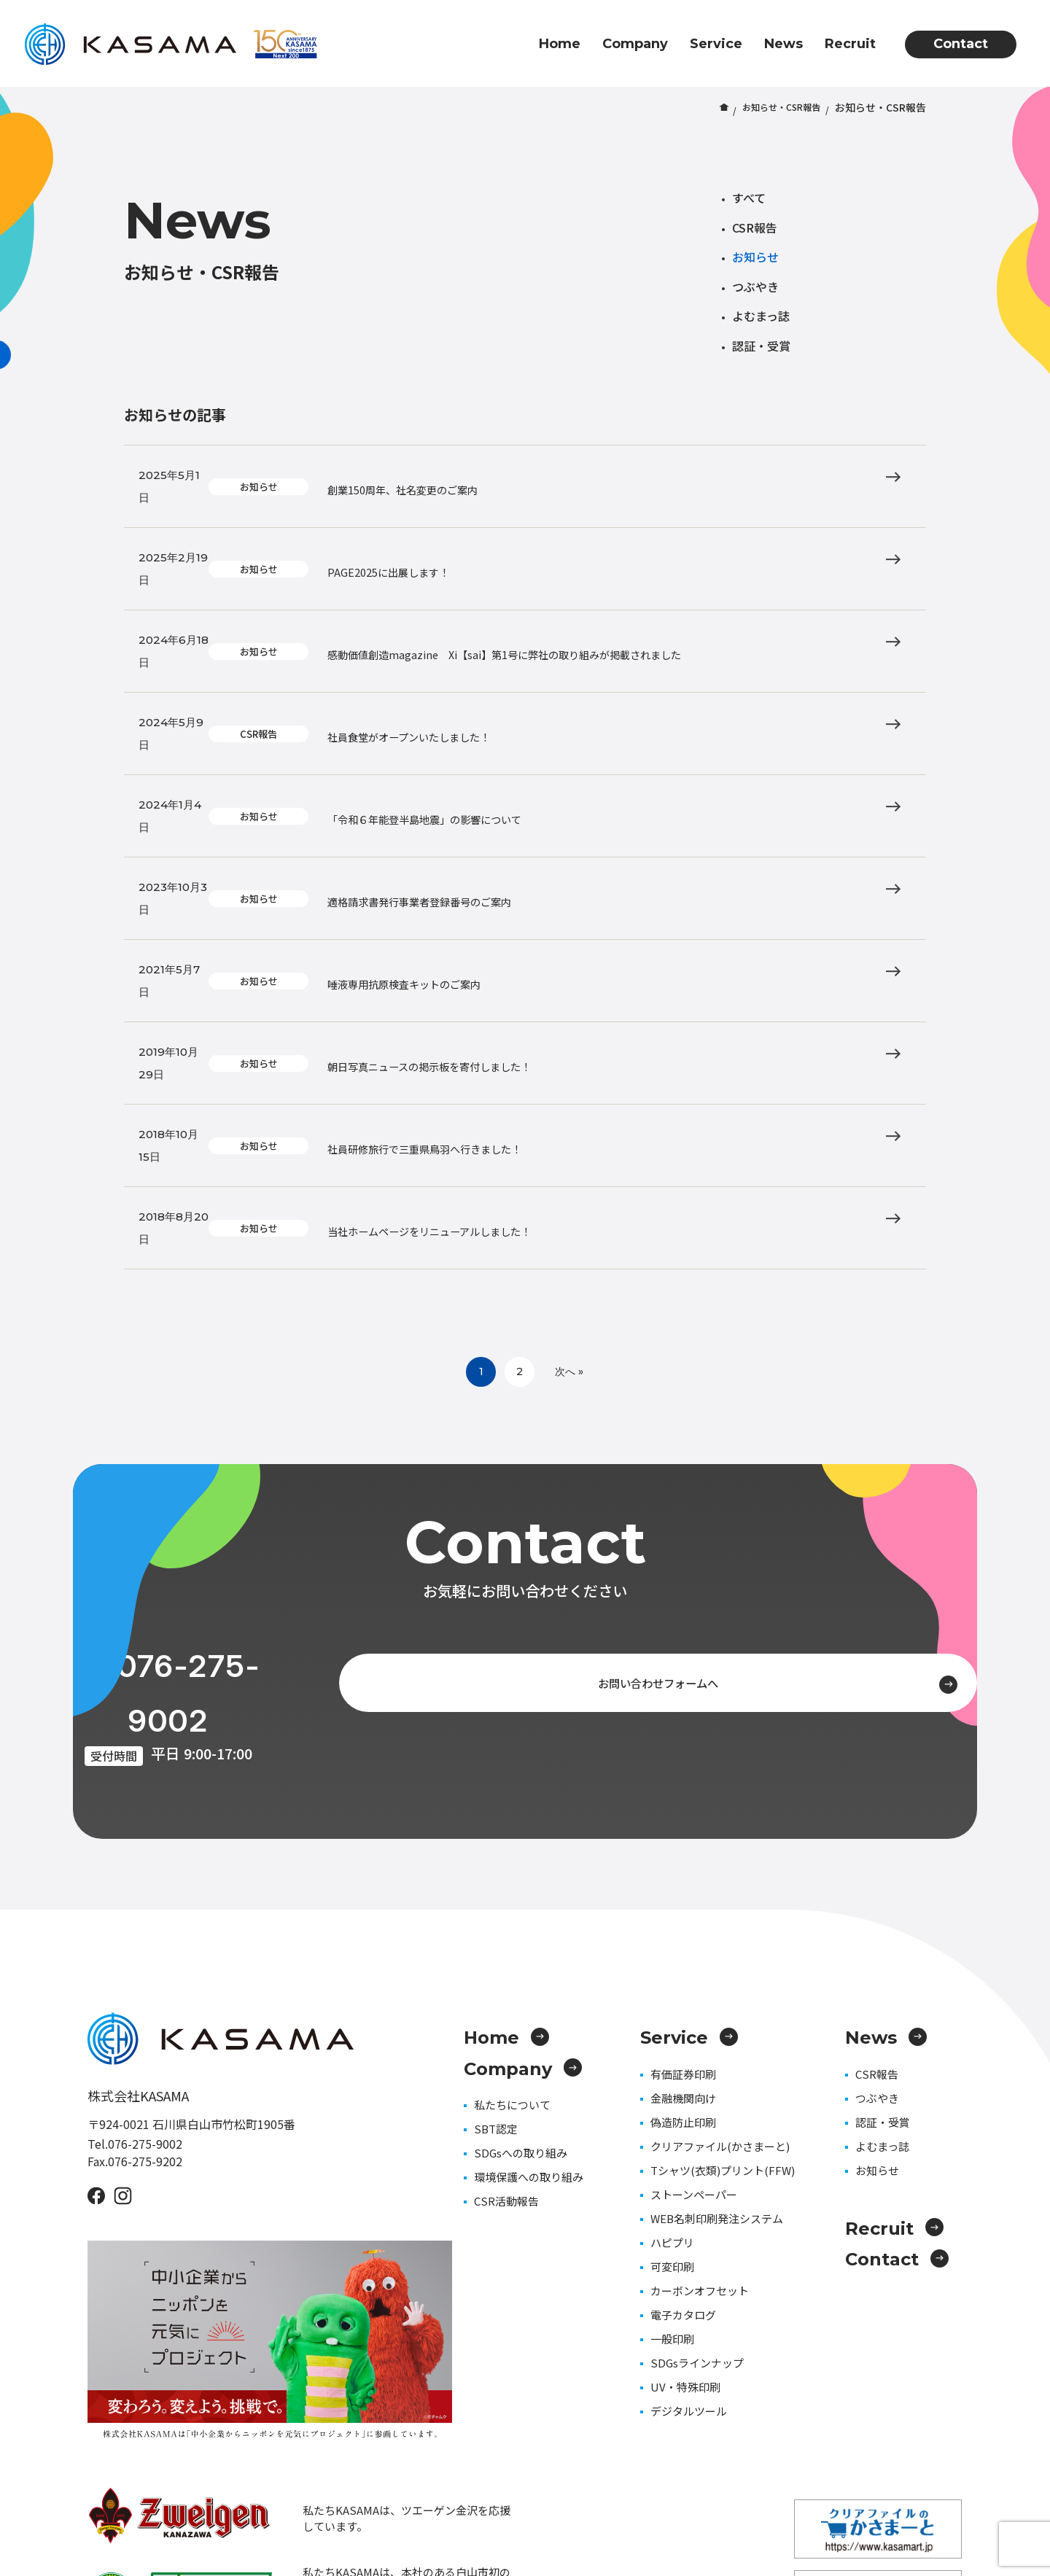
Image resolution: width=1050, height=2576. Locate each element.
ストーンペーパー (693, 1924)
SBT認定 (496, 1859)
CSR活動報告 (506, 1931)
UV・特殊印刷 (685, 2117)
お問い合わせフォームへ (727, 1461)
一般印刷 (672, 2069)
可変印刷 (672, 1996)
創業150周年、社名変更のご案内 (488, 474)
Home (559, 44)
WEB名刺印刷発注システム (716, 1948)
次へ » (581, 1151)
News (783, 44)
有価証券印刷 (683, 1804)
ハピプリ (672, 1972)
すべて (749, 197)
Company (635, 44)
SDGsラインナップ (697, 2093)
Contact (960, 44)
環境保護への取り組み (528, 1907)
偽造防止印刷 (683, 1852)
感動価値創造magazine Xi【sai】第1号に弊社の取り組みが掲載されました (615, 594)
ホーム (709, 107)
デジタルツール (688, 2141)
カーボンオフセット (699, 2020)
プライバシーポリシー (911, 2487)
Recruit (850, 44)
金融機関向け (683, 1828)
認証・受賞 (761, 345)
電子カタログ (683, 2044)
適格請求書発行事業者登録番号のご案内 (510, 773)
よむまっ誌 (761, 315)
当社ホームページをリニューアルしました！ (522, 1012)
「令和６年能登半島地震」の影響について (516, 713)
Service (716, 44)
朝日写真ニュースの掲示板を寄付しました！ (522, 893)
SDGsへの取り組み (520, 1883)
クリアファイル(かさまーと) (720, 1876)
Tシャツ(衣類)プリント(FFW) (722, 1900)
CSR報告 (754, 227)
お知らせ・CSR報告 (774, 107)
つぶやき (755, 286)
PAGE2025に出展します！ (468, 534)
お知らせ (755, 256)
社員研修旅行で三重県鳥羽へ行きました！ (516, 952)
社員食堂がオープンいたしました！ (496, 654)
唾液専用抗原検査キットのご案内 (490, 833)
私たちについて (512, 1834)
